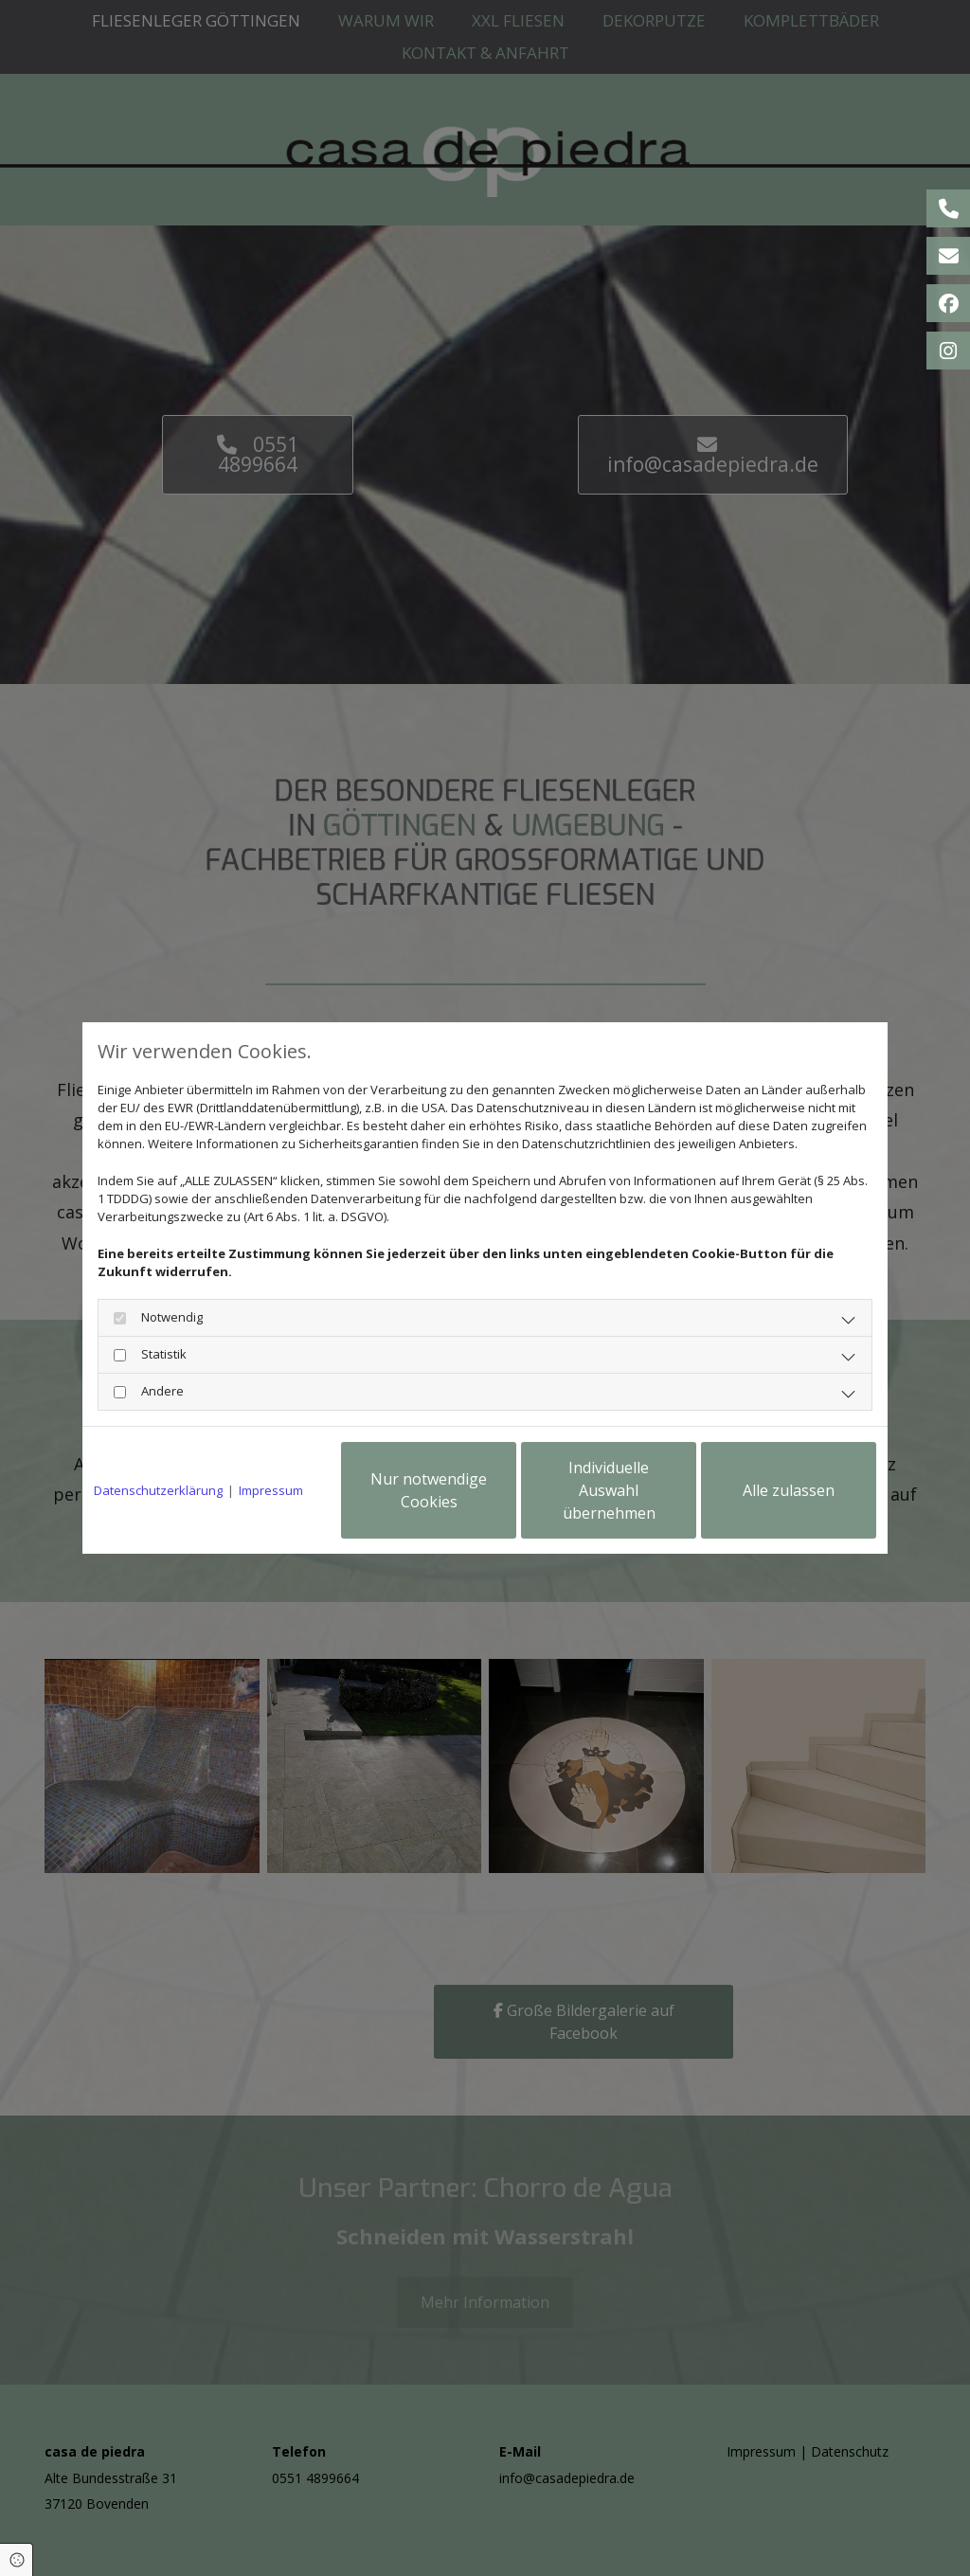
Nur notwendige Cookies (428, 1490)
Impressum (271, 1490)
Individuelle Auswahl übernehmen (609, 1490)
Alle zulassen (789, 1490)
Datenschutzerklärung (158, 1490)
